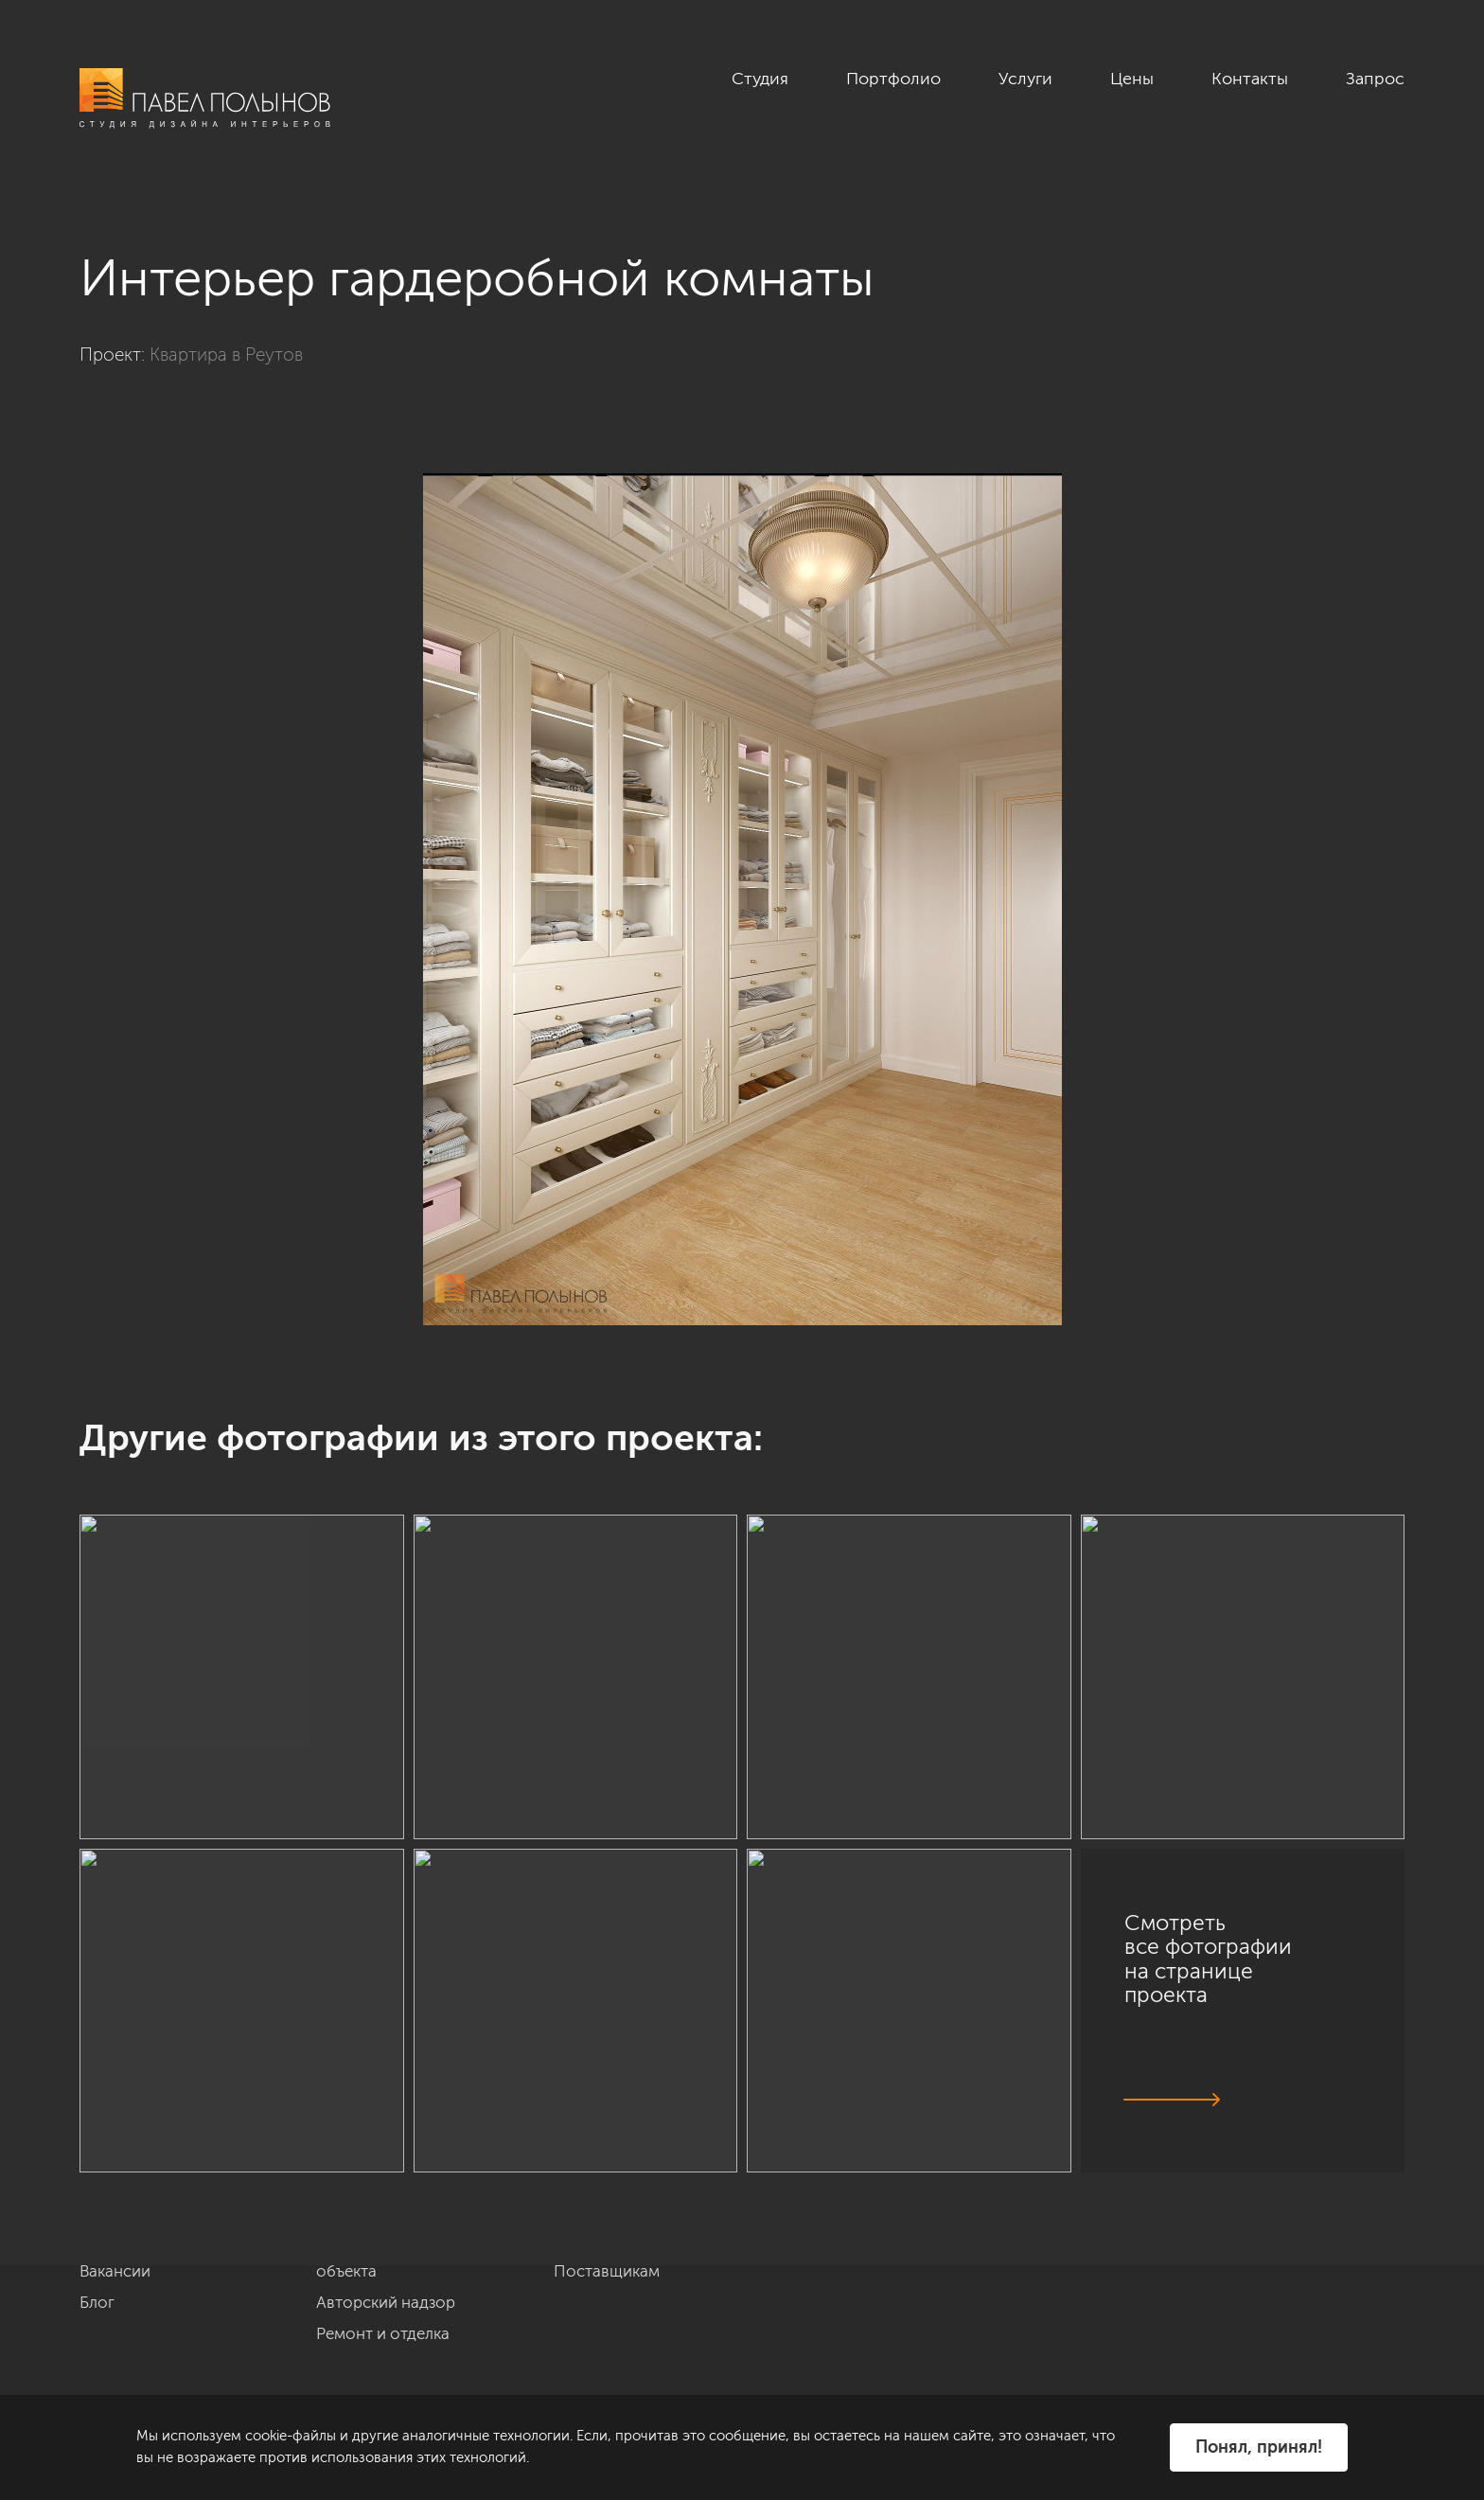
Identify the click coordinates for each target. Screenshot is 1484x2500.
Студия (760, 78)
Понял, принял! (1258, 2447)
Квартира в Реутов (226, 354)
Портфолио (893, 78)
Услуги (1025, 78)
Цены (1132, 78)
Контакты (1249, 78)
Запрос (1375, 78)
